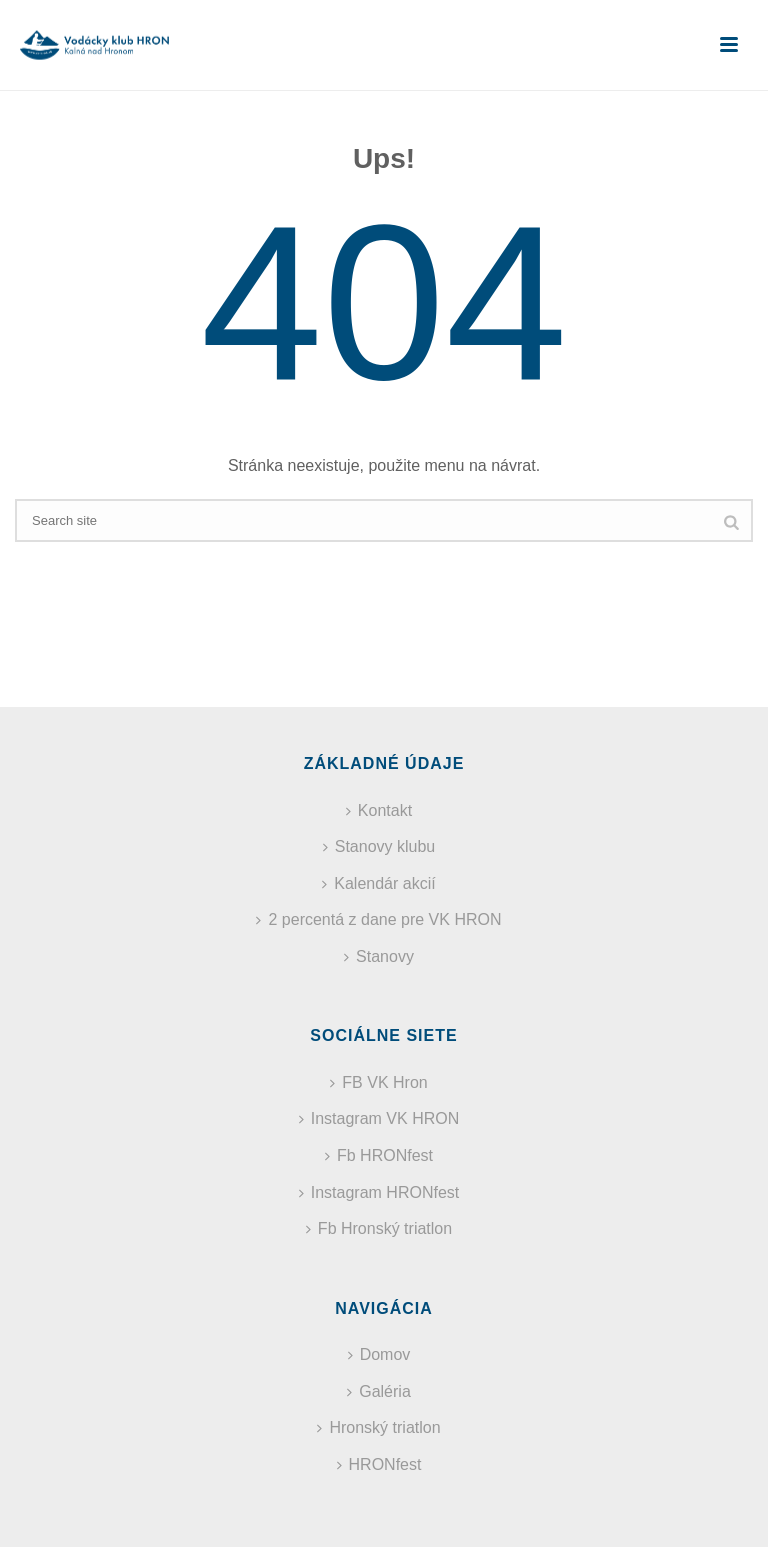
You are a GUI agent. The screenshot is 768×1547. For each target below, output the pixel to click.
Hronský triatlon (378, 1427)
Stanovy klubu (379, 846)
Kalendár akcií (378, 883)
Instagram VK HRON (379, 1118)
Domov (379, 1354)
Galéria (379, 1391)
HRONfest (379, 1464)
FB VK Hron (378, 1082)
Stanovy (379, 956)
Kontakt (379, 810)
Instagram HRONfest (379, 1192)
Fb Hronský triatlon (379, 1228)
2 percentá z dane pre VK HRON (378, 919)
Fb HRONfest (379, 1155)
